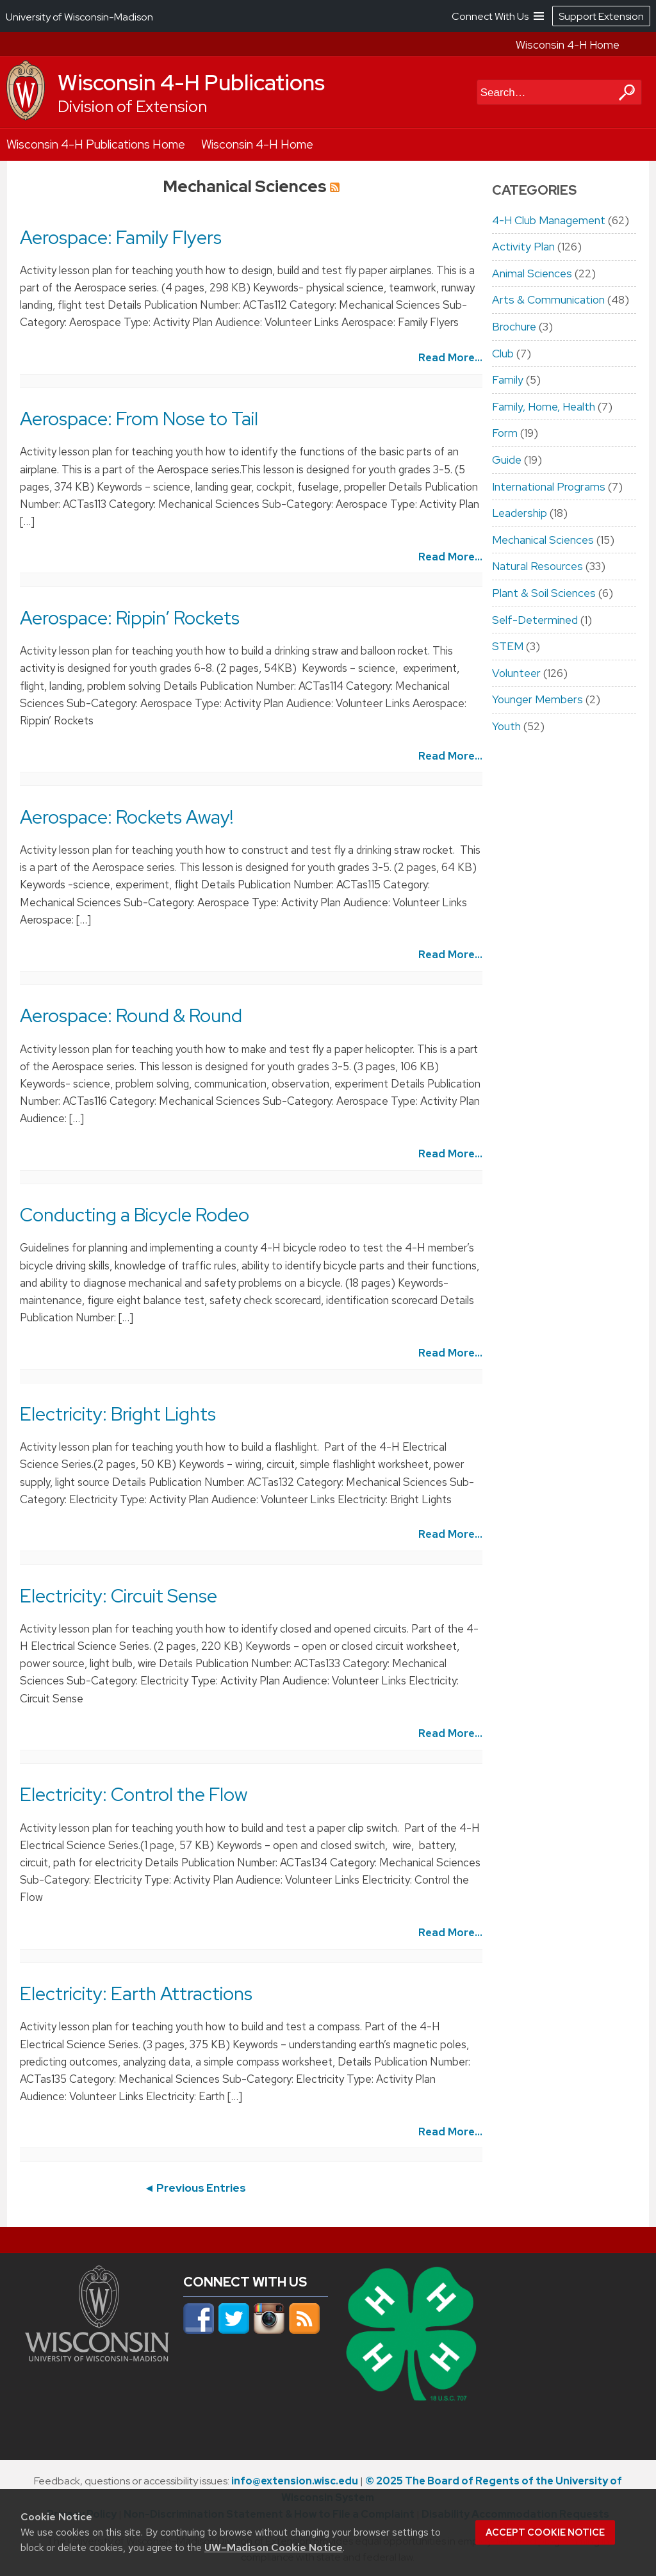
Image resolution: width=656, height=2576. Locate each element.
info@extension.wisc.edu (294, 2481)
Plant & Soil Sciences (544, 593)
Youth (506, 726)
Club (503, 353)
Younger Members (537, 699)
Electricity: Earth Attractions (136, 1994)
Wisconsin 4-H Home (567, 45)
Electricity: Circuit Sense (118, 1596)
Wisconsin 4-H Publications (191, 83)
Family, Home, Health (543, 407)
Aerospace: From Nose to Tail (139, 419)
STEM (507, 646)
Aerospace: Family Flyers (121, 237)
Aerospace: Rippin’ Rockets (130, 618)
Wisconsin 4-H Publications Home (95, 144)
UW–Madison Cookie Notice (273, 2547)
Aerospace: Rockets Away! (126, 817)
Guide (506, 460)
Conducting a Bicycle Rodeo (134, 1215)
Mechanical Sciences (543, 540)
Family (507, 380)
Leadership (519, 513)
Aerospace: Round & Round (131, 1016)
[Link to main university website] (97, 2358)
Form (505, 433)
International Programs (548, 487)
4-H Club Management (548, 220)
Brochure (514, 327)
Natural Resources (537, 566)
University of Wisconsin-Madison (79, 17)
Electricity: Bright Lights (118, 1414)
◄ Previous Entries (195, 2188)
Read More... (450, 357)
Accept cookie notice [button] (545, 2532)
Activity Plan (523, 247)
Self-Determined (535, 620)
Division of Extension (132, 106)
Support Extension (601, 16)
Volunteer (516, 673)
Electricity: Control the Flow (133, 1794)
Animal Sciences (532, 273)
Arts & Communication (548, 300)
